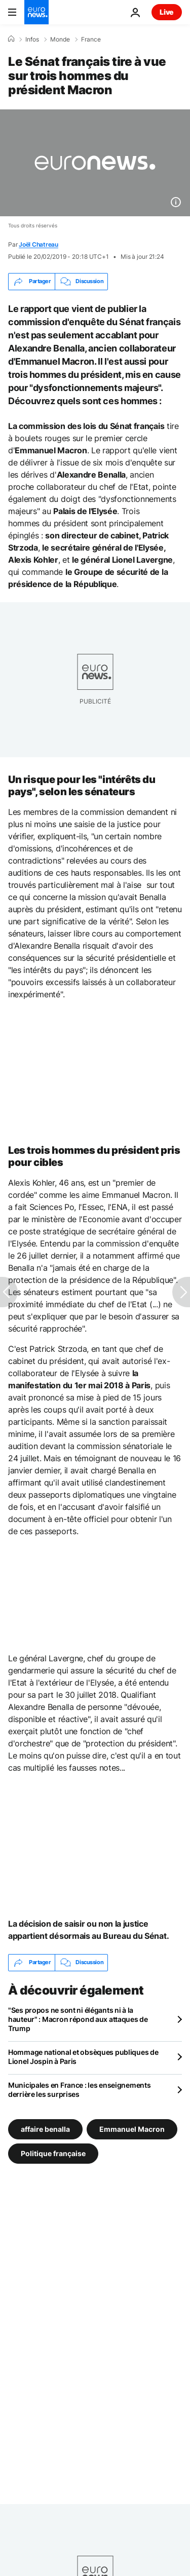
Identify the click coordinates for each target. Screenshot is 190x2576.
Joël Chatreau (38, 244)
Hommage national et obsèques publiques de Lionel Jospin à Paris (83, 2056)
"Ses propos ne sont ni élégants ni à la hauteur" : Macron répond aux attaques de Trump (78, 2019)
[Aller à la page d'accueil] (36, 12)
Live (167, 12)
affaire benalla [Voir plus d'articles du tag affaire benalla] (45, 2128)
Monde (60, 39)
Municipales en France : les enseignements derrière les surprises (79, 2089)
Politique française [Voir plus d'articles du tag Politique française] (53, 2153)
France (91, 39)
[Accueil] (11, 39)
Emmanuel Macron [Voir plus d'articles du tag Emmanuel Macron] (132, 2128)
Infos (32, 39)
